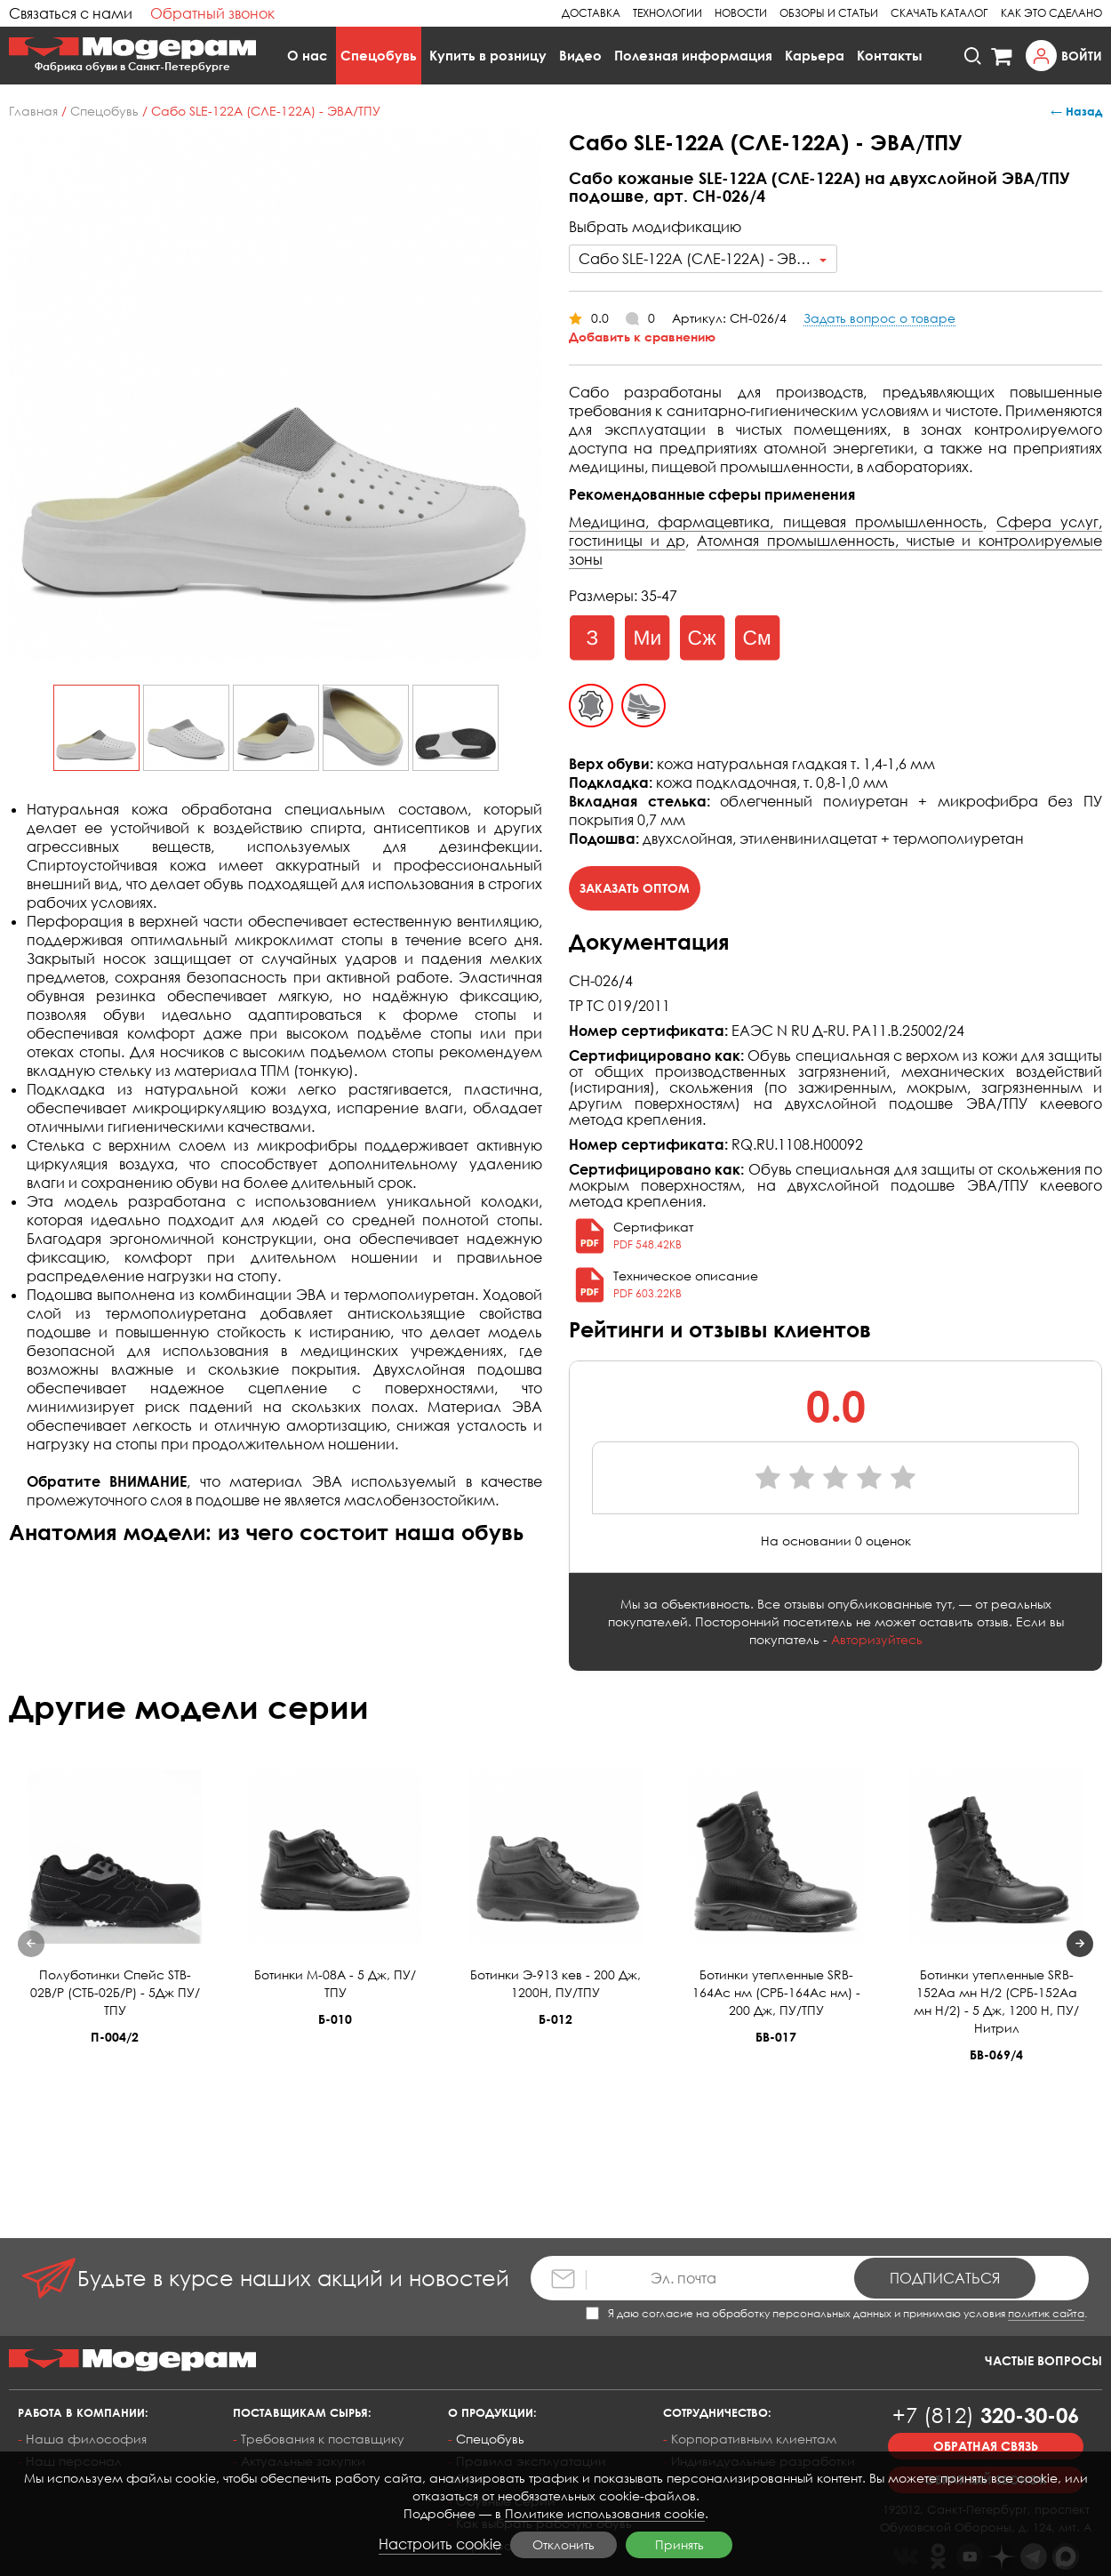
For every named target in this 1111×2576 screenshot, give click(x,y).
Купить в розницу (488, 55)
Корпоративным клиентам (753, 2438)
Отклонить (563, 2544)
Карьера (814, 55)
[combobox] (703, 259)
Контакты (890, 55)
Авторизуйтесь (877, 1639)
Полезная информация (693, 55)
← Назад (1076, 111)
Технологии (667, 13)
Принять (679, 2544)
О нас (307, 55)
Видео (580, 55)
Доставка (591, 13)
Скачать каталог (939, 13)
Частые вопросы (1043, 2360)
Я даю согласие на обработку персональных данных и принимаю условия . (836, 2313)
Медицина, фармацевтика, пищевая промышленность (776, 522)
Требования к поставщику (322, 2438)
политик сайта (1046, 2313)
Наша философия (86, 2438)
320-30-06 (985, 2415)
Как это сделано (1051, 13)
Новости (741, 13)
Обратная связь (985, 2445)
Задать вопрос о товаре (879, 317)
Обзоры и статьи (828, 13)
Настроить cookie (440, 2544)
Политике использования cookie (605, 2513)
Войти (1081, 55)
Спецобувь (378, 55)
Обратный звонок (212, 13)
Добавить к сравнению (642, 336)
